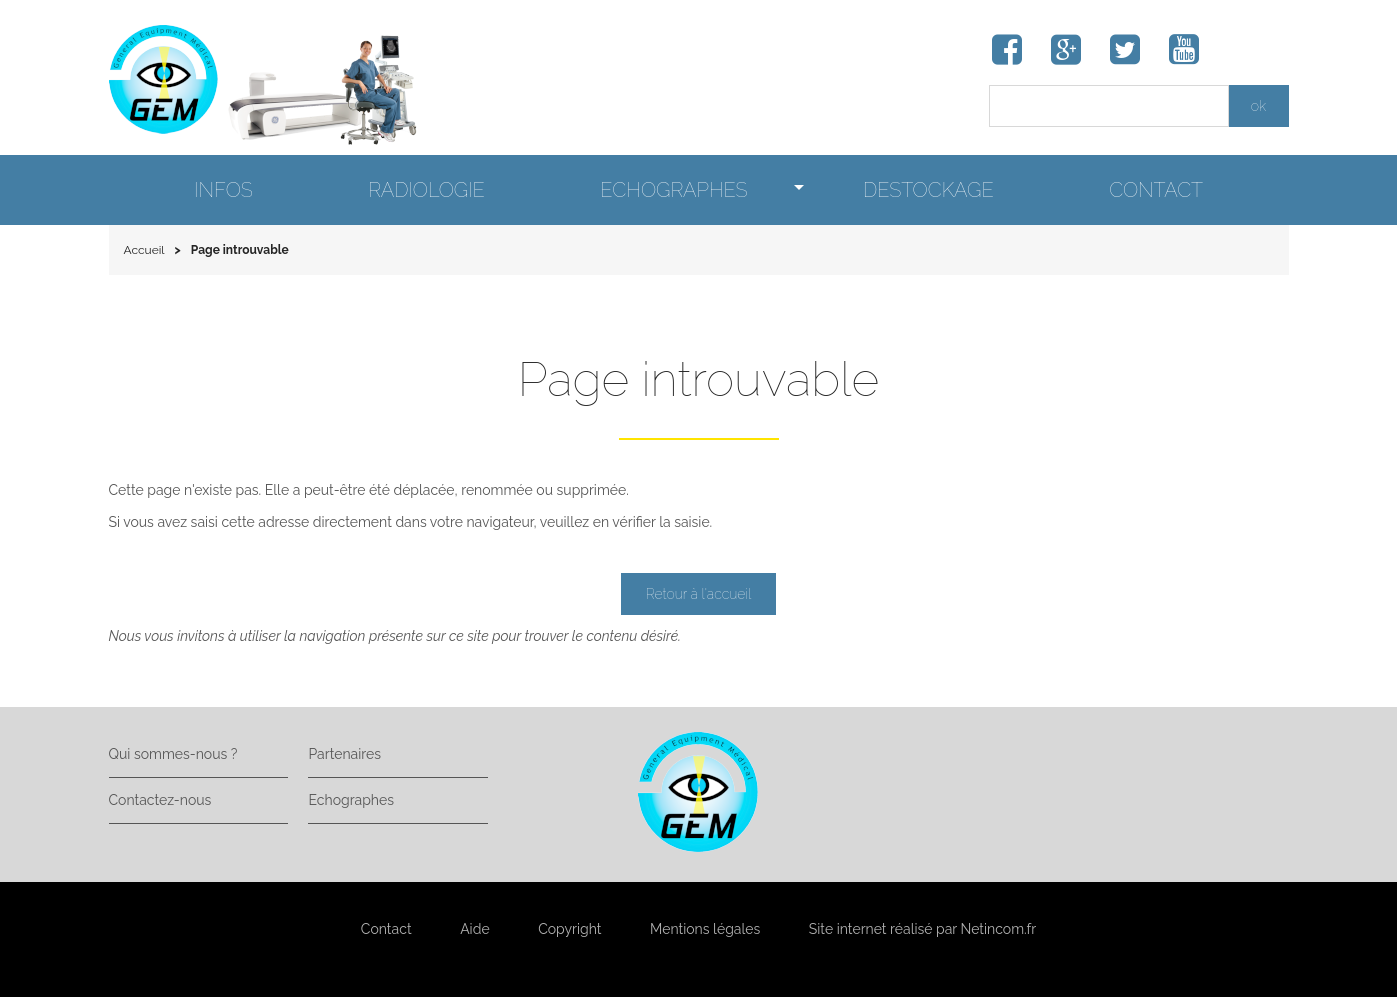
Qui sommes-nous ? (173, 754)
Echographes (350, 800)
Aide (474, 929)
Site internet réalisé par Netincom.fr (922, 929)
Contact (386, 929)
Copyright (569, 929)
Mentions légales (705, 929)
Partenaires (344, 754)
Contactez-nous (160, 800)
